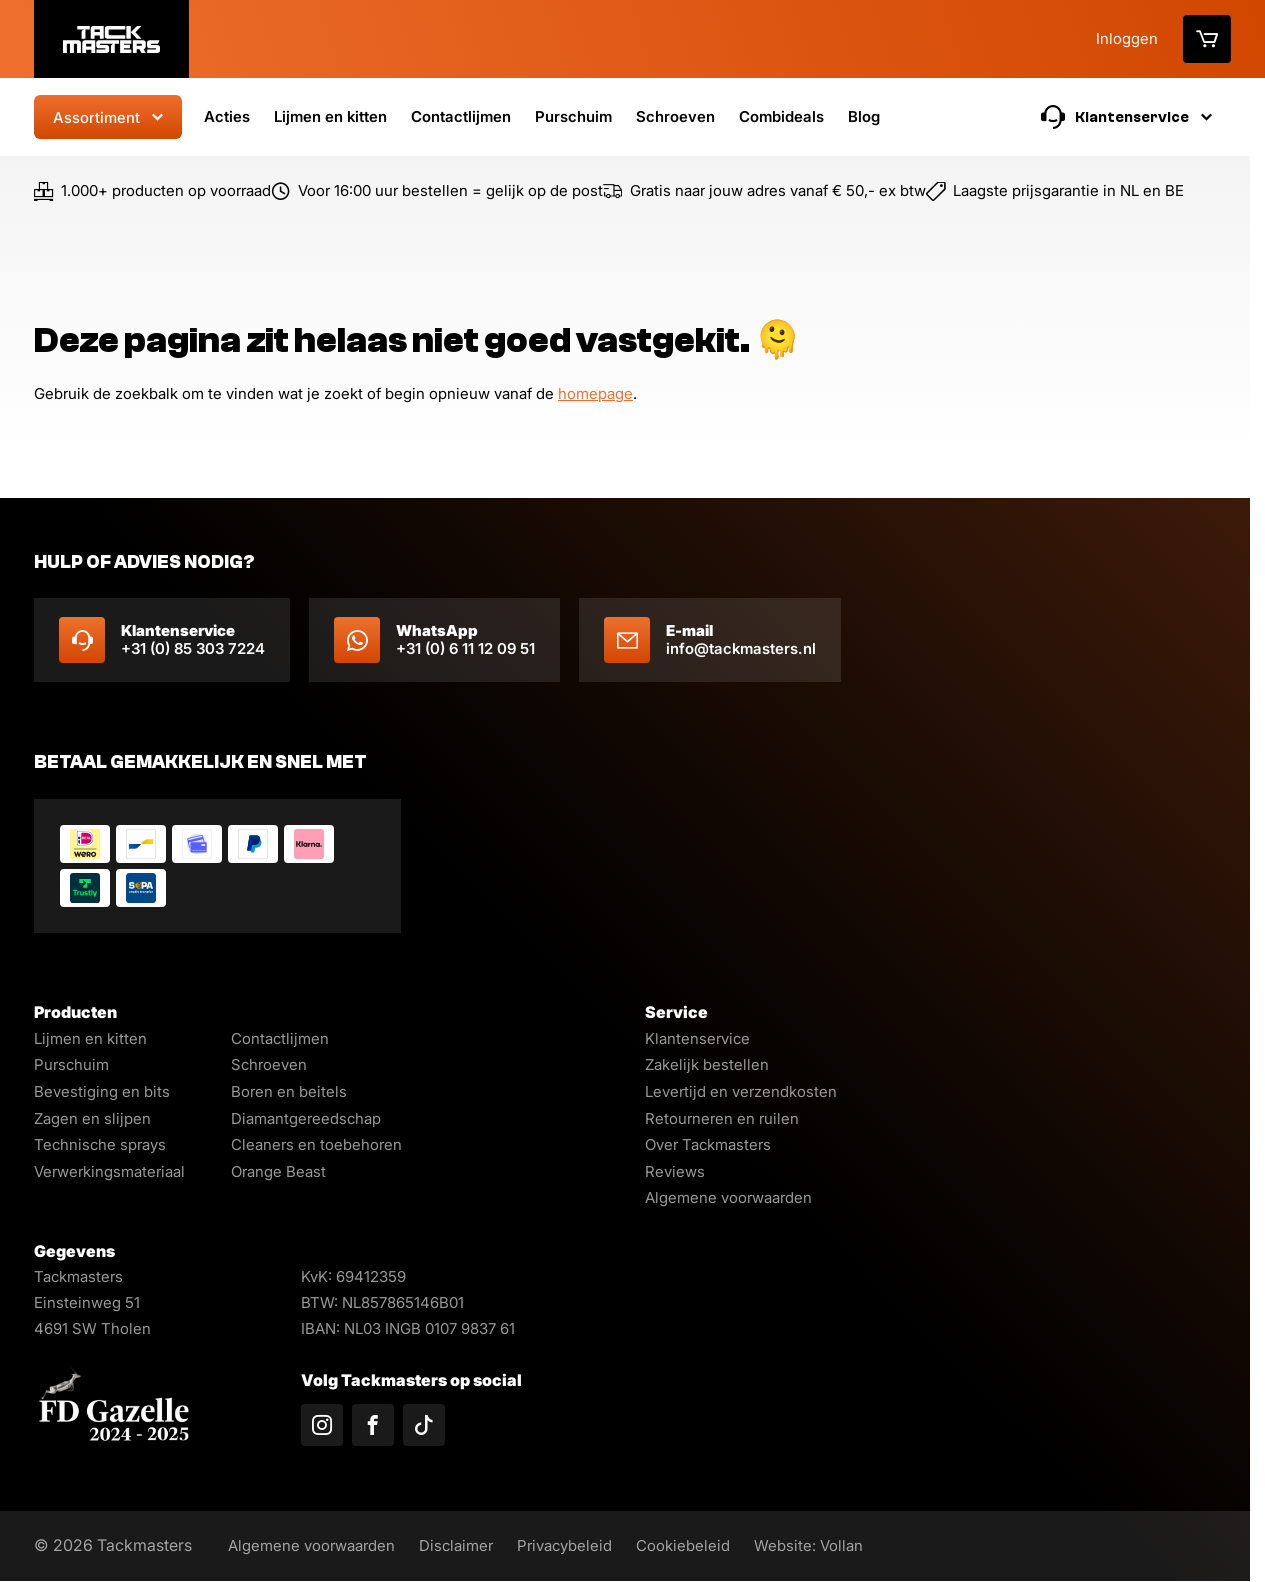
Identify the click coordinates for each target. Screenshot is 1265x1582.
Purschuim (573, 116)
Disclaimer (468, 1545)
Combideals (781, 116)
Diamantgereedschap (306, 1118)
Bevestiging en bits (102, 1091)
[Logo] (111, 39)
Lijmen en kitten (330, 116)
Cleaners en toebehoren (316, 1144)
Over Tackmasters (708, 1144)
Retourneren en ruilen (722, 1118)
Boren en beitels (289, 1091)
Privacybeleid (582, 1545)
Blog (864, 116)
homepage (595, 394)
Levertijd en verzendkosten (741, 1091)
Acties (227, 116)
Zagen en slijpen (92, 1118)
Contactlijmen (461, 116)
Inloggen (1127, 38)
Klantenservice (697, 1038)
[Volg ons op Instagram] (322, 1425)
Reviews (675, 1171)
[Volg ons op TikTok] (424, 1425)
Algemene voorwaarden (728, 1197)
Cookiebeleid (706, 1545)
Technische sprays (100, 1144)
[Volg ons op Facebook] (373, 1425)
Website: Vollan (835, 1545)
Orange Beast (278, 1171)
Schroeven (675, 116)
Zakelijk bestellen (707, 1064)
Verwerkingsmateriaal (109, 1171)
